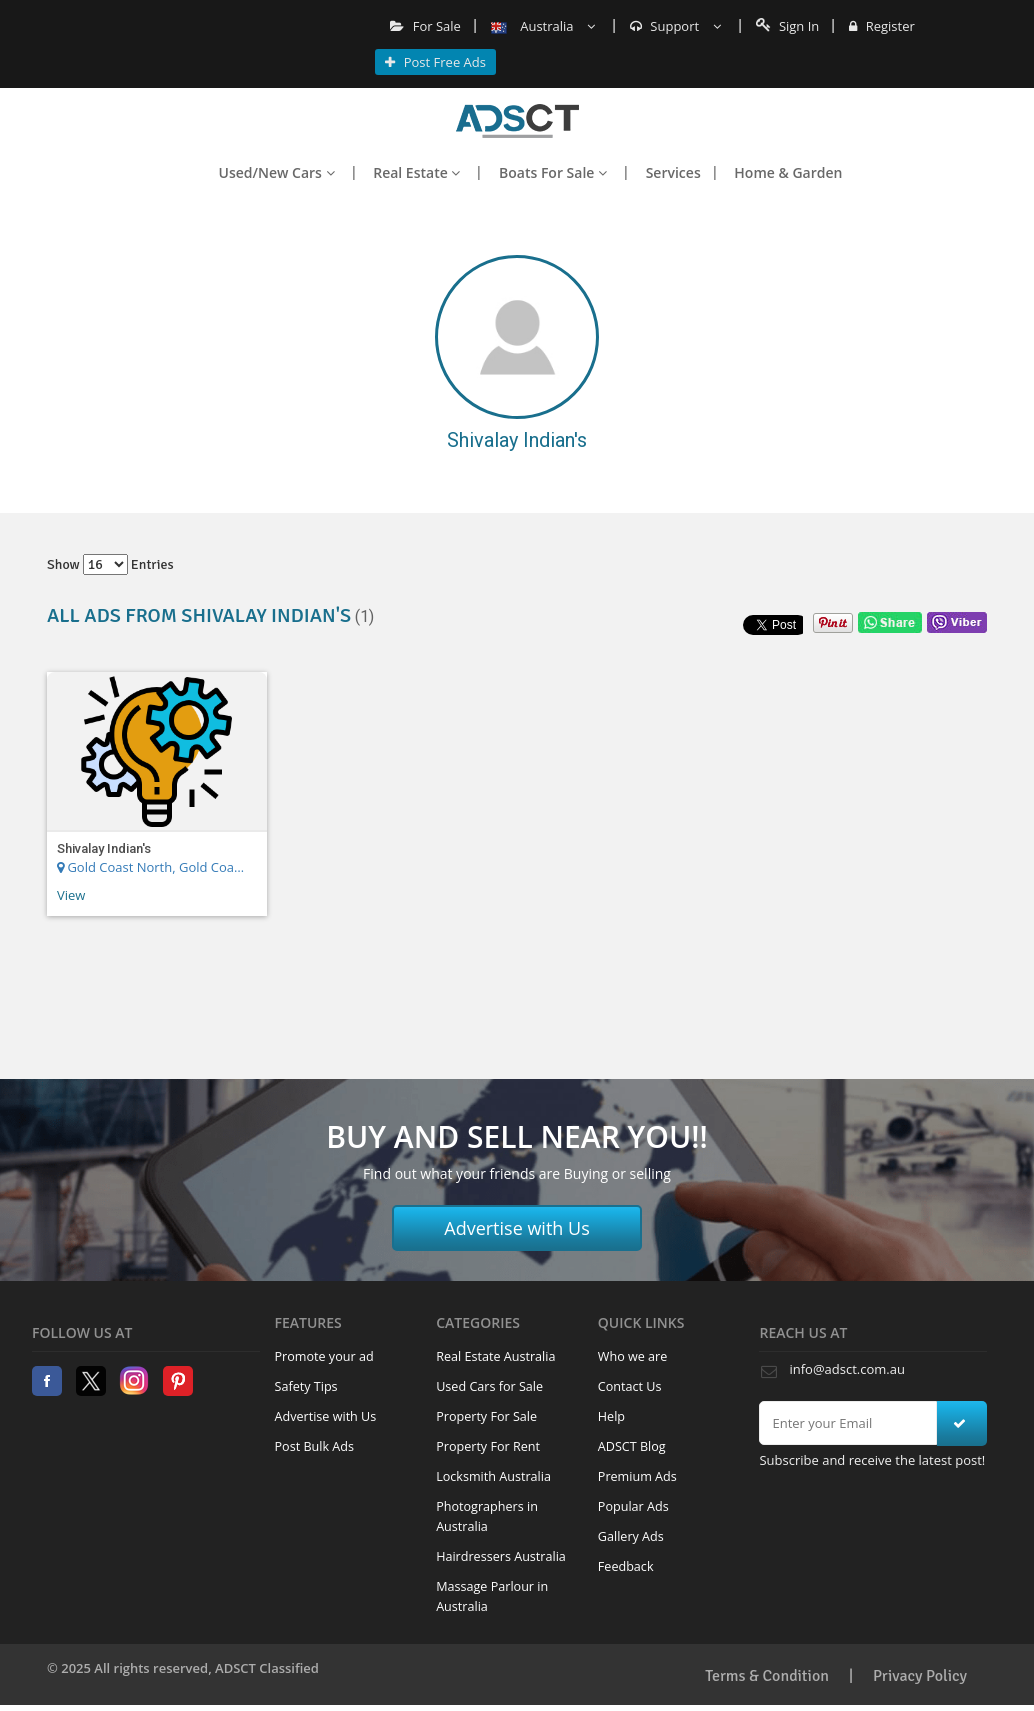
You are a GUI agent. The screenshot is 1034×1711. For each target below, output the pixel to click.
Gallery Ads (631, 1536)
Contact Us (630, 1386)
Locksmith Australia (493, 1476)
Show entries (110, 564)
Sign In (788, 26)
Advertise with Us (517, 1228)
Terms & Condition (767, 1676)
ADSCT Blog (632, 1446)
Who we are (633, 1356)
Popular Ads (633, 1506)
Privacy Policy (920, 1676)
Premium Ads (637, 1476)
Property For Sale (486, 1416)
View (71, 895)
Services (673, 172)
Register (881, 26)
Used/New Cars (277, 172)
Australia (543, 26)
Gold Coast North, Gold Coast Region (153, 867)
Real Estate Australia (495, 1356)
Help (611, 1416)
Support (675, 26)
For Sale (425, 26)
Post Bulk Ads (315, 1446)
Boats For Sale (553, 172)
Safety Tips (306, 1386)
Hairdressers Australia (501, 1556)
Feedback (626, 1566)
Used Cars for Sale (489, 1386)
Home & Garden (788, 172)
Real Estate (416, 172)
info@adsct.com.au (846, 1369)
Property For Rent (488, 1446)
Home (517, 121)
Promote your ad (324, 1356)
